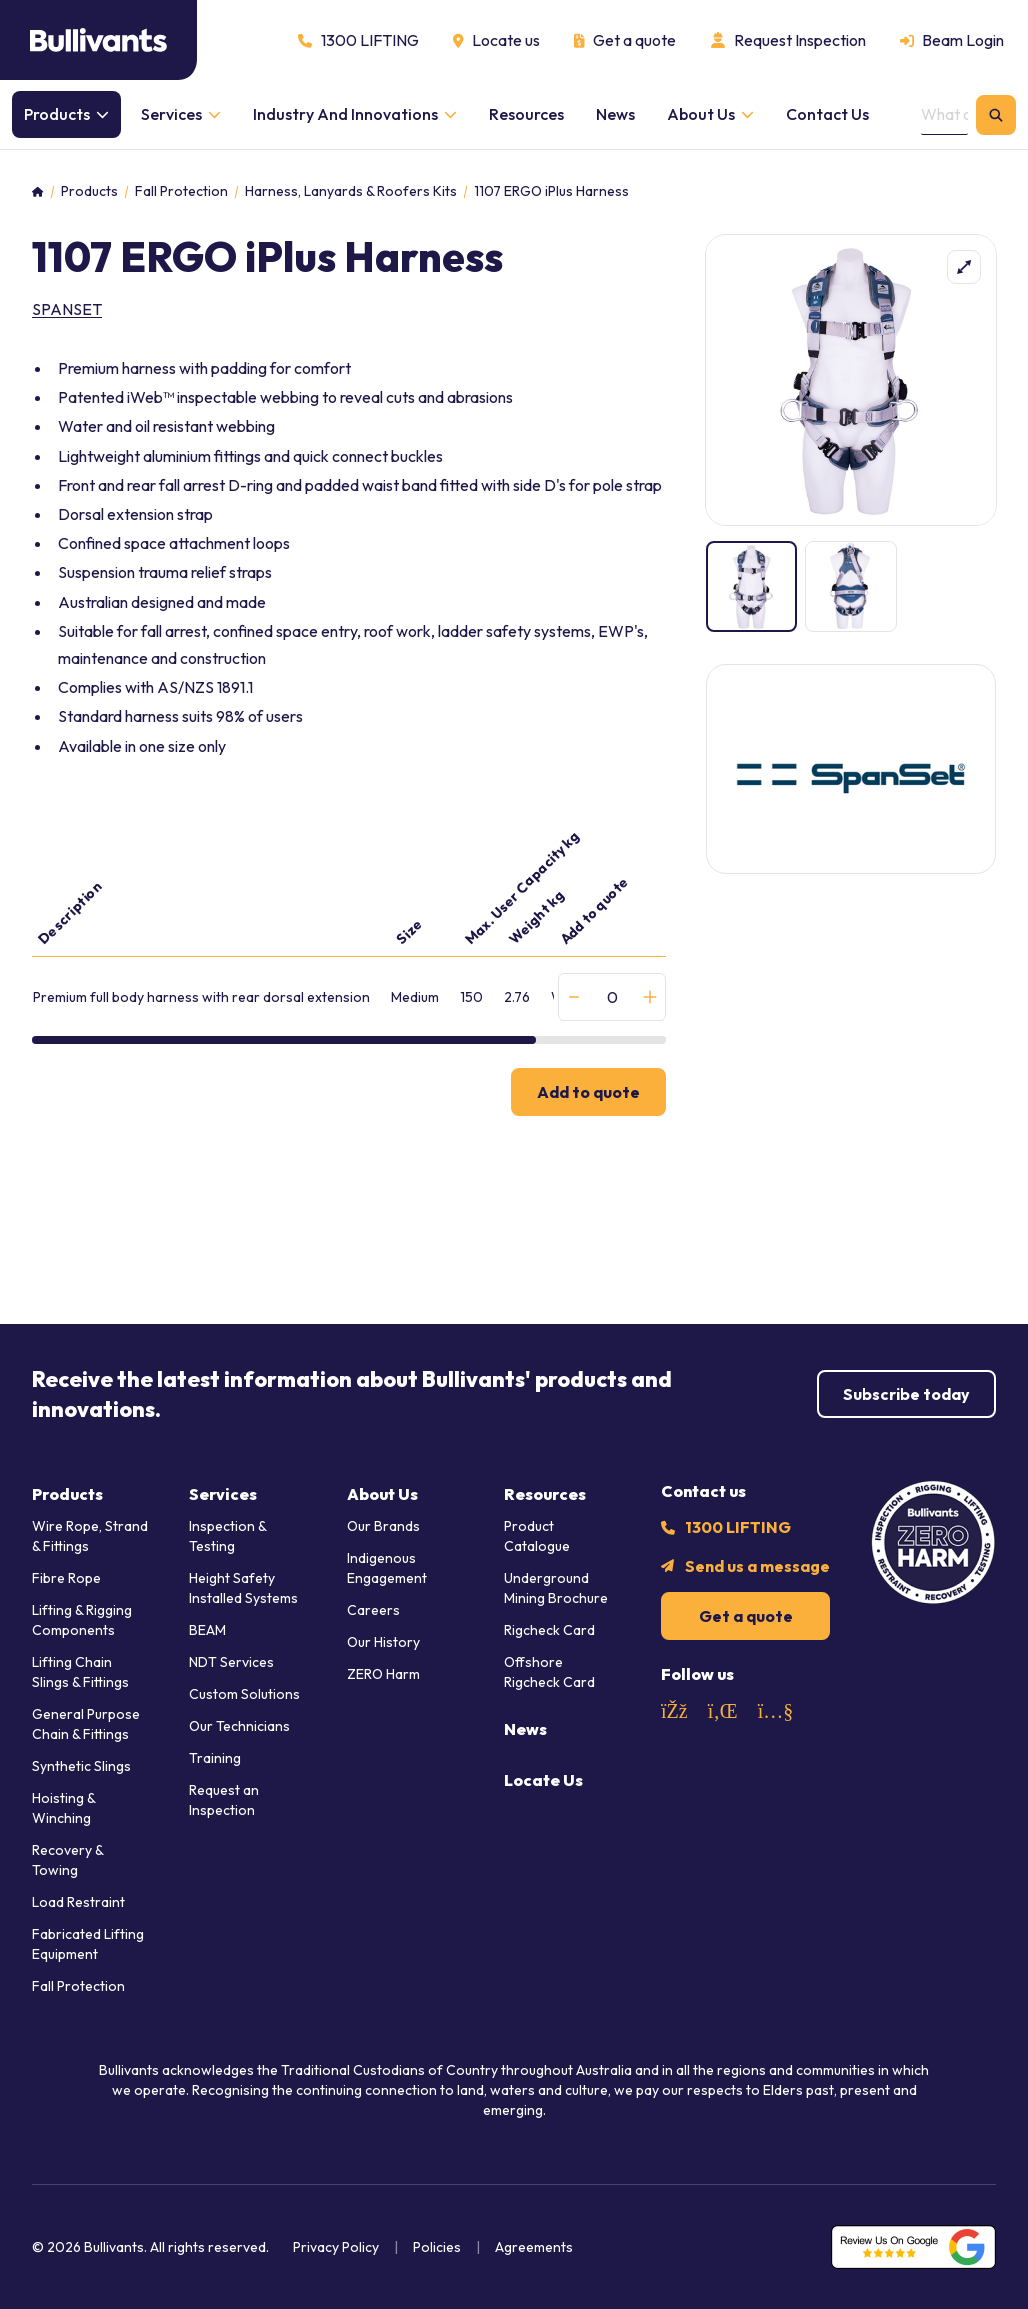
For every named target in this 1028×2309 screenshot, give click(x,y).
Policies (437, 2247)
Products (89, 191)
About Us (382, 1494)
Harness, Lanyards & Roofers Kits (351, 191)
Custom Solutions (244, 1694)
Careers (373, 1610)
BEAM (207, 1630)
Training (215, 1758)
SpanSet (67, 309)
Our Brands (383, 1526)
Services (223, 1494)
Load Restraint (78, 1902)
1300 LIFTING (738, 1527)
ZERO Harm (383, 1674)
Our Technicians (239, 1726)
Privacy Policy (336, 2247)
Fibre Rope (66, 1578)
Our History (383, 1642)
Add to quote (588, 1092)
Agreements (534, 2247)
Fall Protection (181, 191)
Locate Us (543, 1780)
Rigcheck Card (549, 1630)
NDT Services (231, 1662)
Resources (545, 1494)
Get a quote (746, 1616)
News (525, 1729)
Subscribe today (906, 1394)
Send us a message (757, 1566)
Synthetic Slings (81, 1766)
